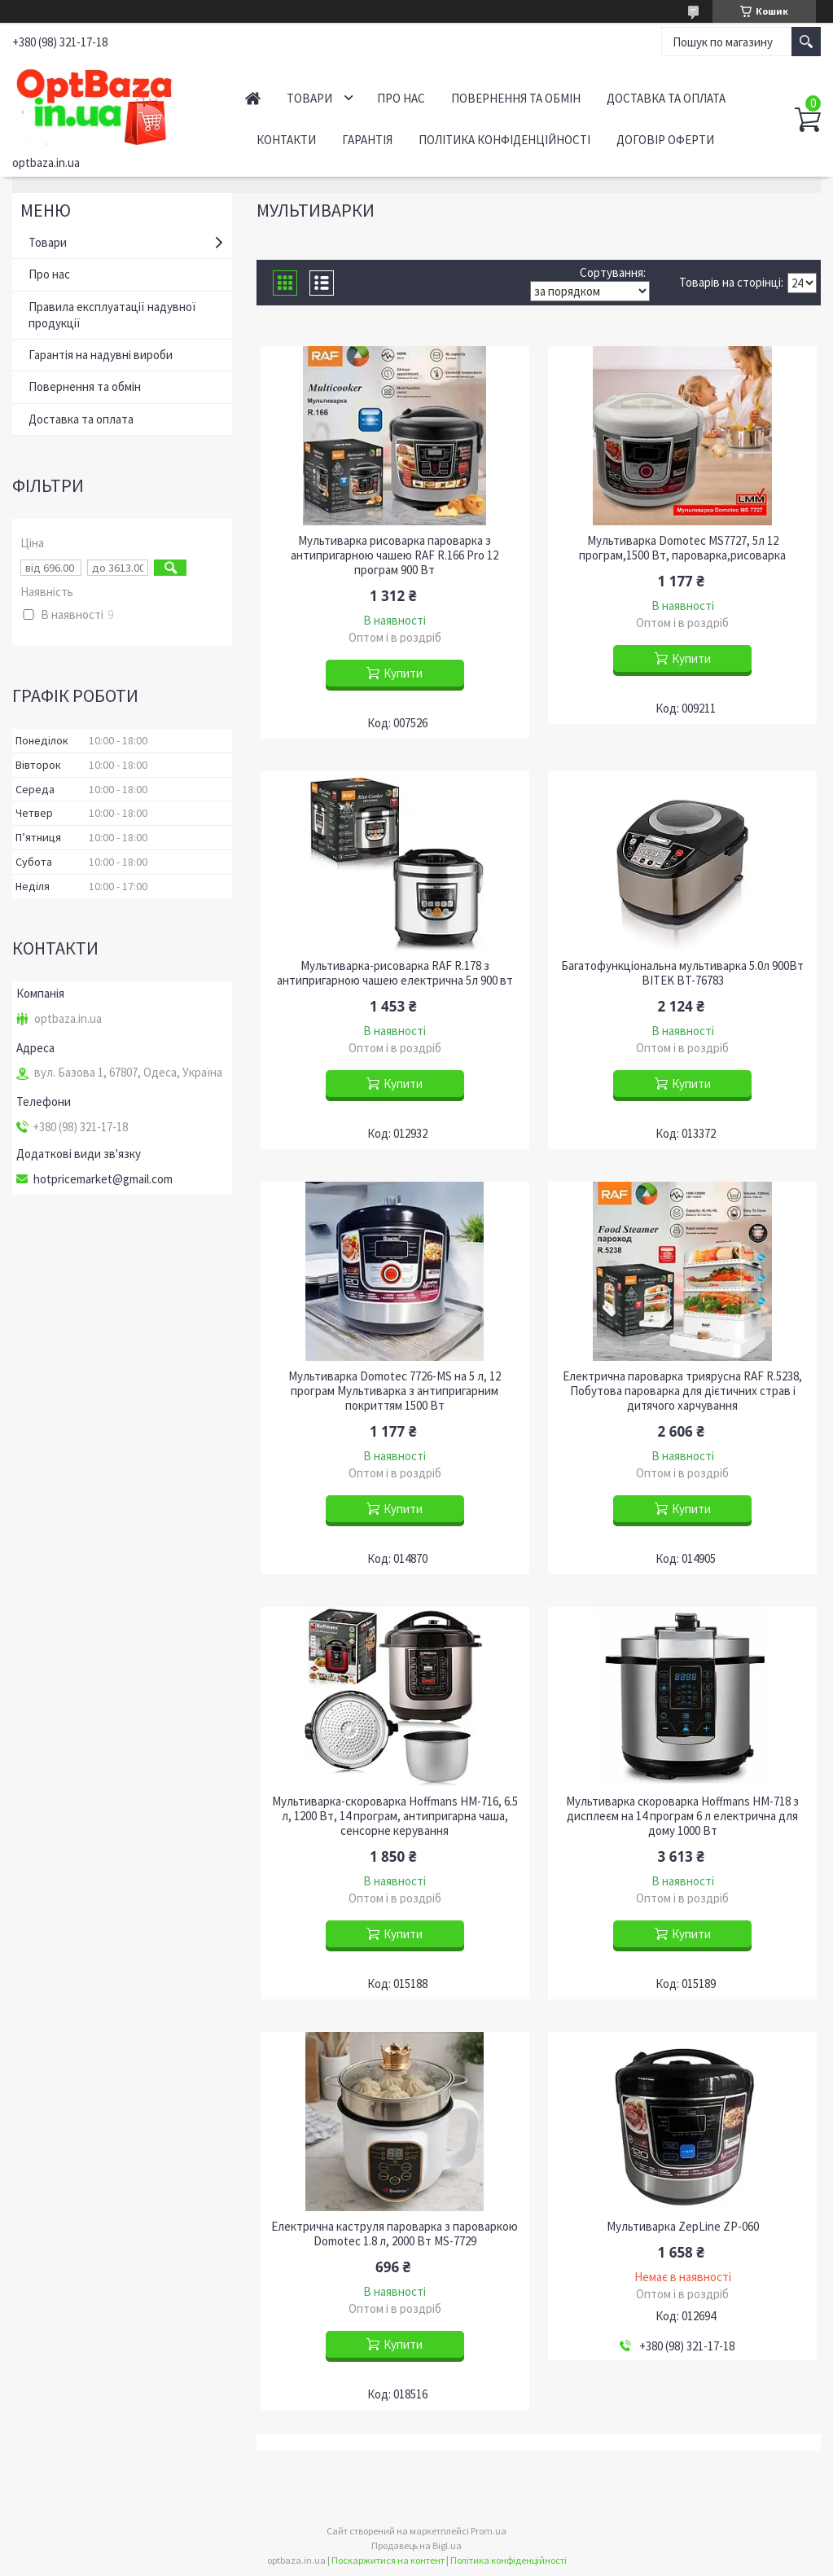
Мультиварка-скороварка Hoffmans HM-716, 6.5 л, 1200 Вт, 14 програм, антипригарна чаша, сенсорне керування (395, 1816)
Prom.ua (488, 2531)
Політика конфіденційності (504, 139)
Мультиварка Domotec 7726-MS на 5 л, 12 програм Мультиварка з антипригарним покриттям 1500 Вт (394, 1391)
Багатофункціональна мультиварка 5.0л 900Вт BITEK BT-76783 (682, 973)
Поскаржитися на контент (388, 2560)
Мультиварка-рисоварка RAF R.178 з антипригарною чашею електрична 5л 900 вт (395, 973)
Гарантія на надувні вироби (100, 354)
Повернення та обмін (516, 98)
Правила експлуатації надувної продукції (111, 315)
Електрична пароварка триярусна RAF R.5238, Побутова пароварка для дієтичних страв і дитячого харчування (682, 1391)
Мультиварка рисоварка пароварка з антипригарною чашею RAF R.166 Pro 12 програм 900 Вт (394, 555)
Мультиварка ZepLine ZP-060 (683, 2226)
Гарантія (367, 139)
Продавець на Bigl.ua (416, 2545)
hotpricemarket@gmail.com (103, 1179)
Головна (253, 98)
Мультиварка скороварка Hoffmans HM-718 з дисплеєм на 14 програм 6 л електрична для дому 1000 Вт (682, 1816)
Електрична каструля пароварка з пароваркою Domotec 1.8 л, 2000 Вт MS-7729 (394, 2234)
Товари (309, 98)
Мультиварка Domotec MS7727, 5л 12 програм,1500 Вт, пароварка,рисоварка (682, 548)
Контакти (286, 139)
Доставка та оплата (666, 98)
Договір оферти (665, 139)
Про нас (401, 98)
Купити (403, 673)
